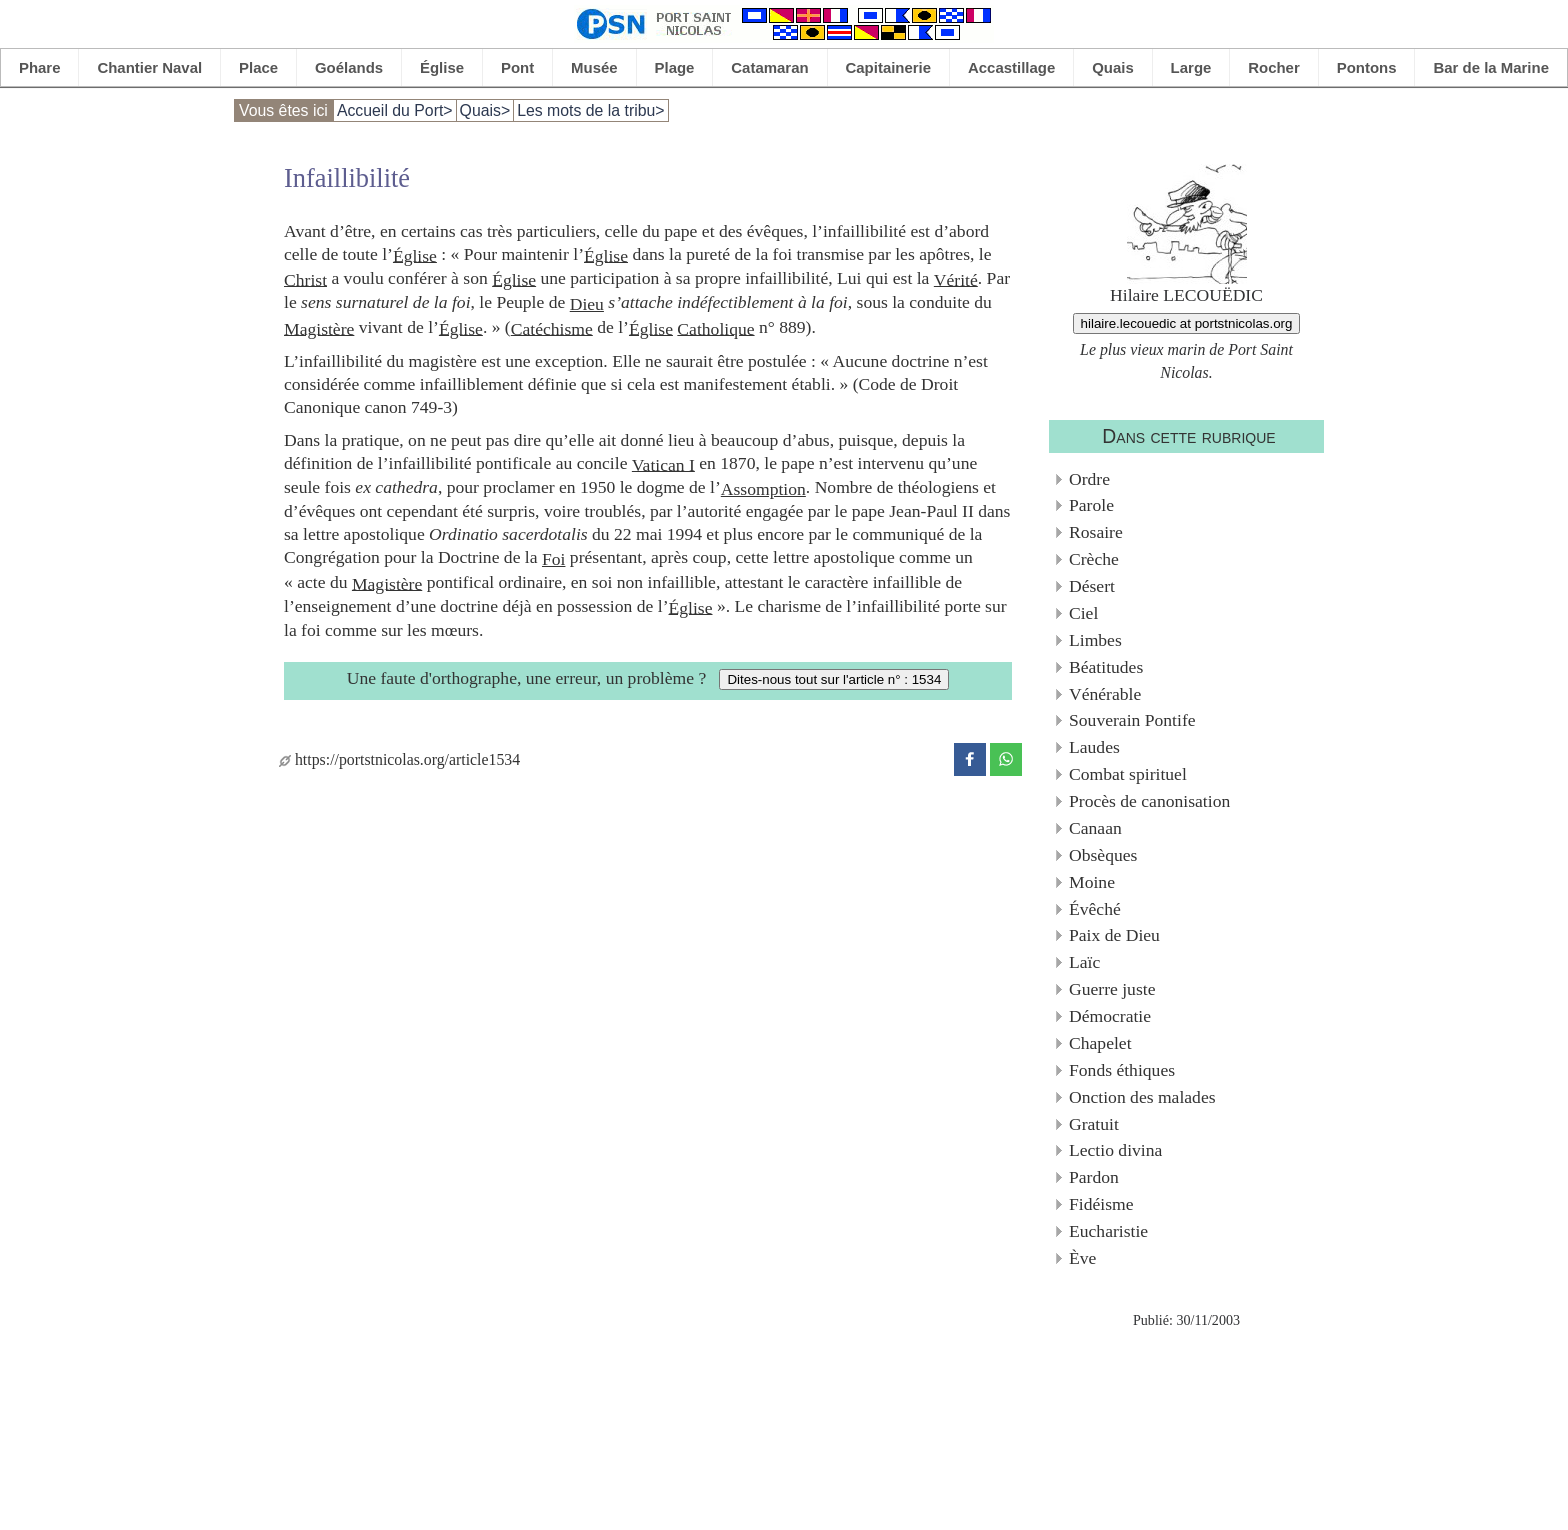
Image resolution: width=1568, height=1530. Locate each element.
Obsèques (1103, 855)
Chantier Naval (149, 67)
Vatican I (663, 464)
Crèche (1094, 559)
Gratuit (1094, 1124)
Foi (553, 559)
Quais (1113, 67)
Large (1191, 67)
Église (442, 67)
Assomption (763, 489)
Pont (517, 67)
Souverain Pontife (1132, 720)
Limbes (1095, 640)
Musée (594, 67)
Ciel (1083, 613)
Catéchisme (552, 328)
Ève (1082, 1258)
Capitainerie (889, 67)
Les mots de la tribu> (590, 110)
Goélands (349, 67)
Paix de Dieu (1114, 935)
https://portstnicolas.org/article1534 (399, 759)
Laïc (1084, 962)
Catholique (715, 328)
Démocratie (1110, 1016)
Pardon (1094, 1177)
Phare (40, 67)
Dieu (587, 304)
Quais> (485, 110)
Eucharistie (1108, 1231)
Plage (675, 67)
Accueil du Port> (395, 110)
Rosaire (1096, 532)
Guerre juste (1112, 989)
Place (258, 67)
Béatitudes (1106, 667)
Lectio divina (1115, 1150)
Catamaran (769, 67)
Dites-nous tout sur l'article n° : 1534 (834, 679)
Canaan (1095, 828)
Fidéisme (1101, 1204)
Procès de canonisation (1149, 801)
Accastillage (1011, 67)
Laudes (1094, 747)
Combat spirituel (1128, 774)
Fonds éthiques (1122, 1070)
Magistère (319, 328)
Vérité (956, 279)
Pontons (1367, 67)
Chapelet (1100, 1043)
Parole (1091, 505)
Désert (1092, 586)
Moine (1092, 882)
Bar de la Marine (1491, 67)
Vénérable (1105, 694)
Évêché (1095, 909)
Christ (305, 279)
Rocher (1274, 67)
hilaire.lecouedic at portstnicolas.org (1187, 323)
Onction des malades (1142, 1097)
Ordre (1089, 479)
